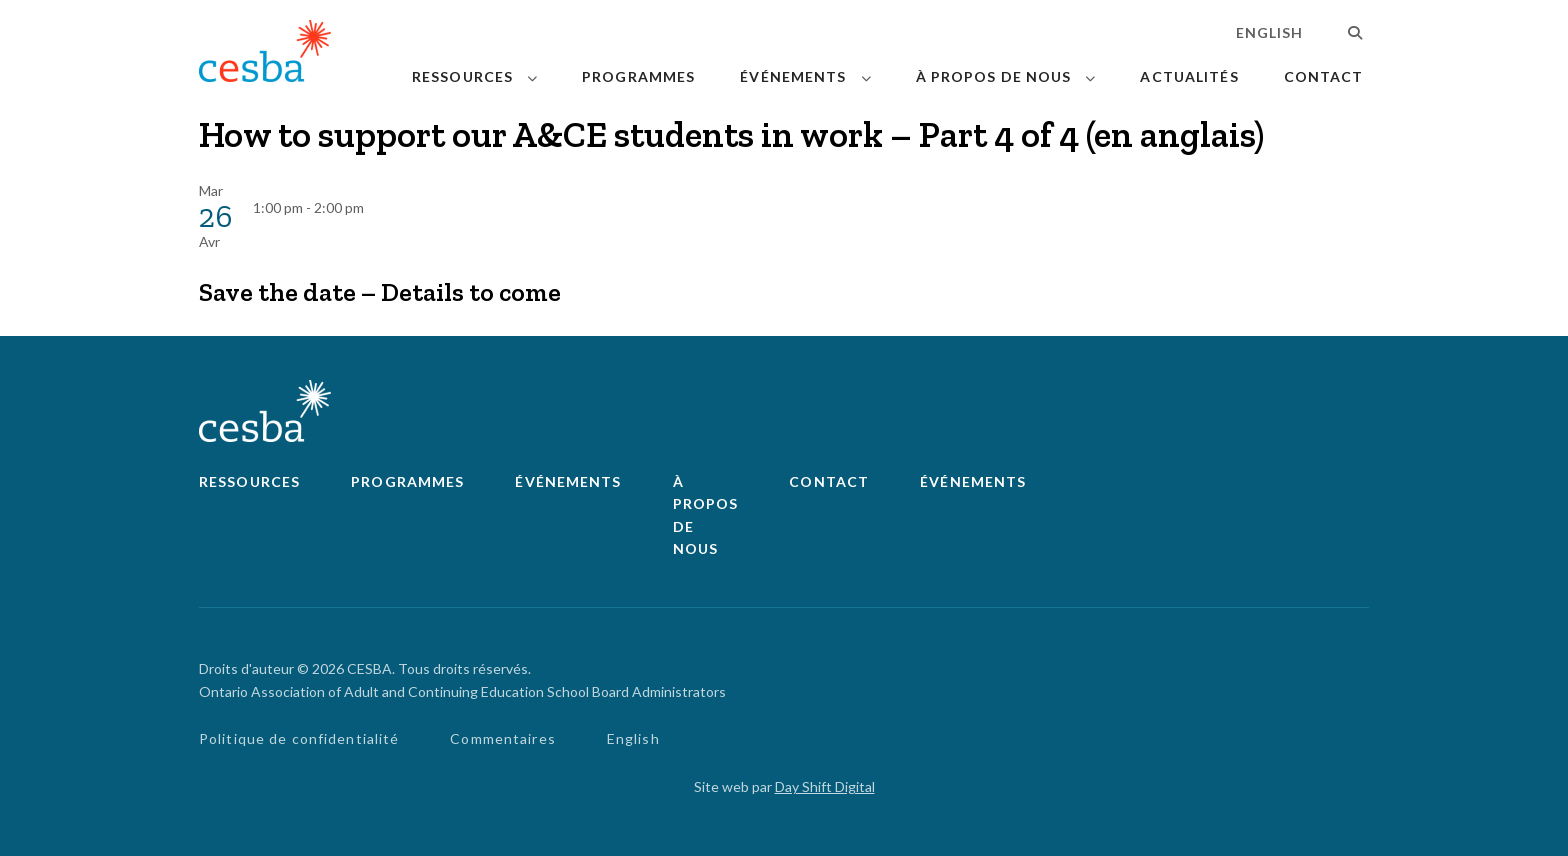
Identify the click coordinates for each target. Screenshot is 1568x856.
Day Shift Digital (825, 786)
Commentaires (502, 738)
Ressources (462, 76)
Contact (1324, 76)
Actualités (1189, 76)
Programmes (638, 76)
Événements (793, 76)
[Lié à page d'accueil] (265, 54)
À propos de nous (994, 76)
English (1270, 32)
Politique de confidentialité (299, 738)
